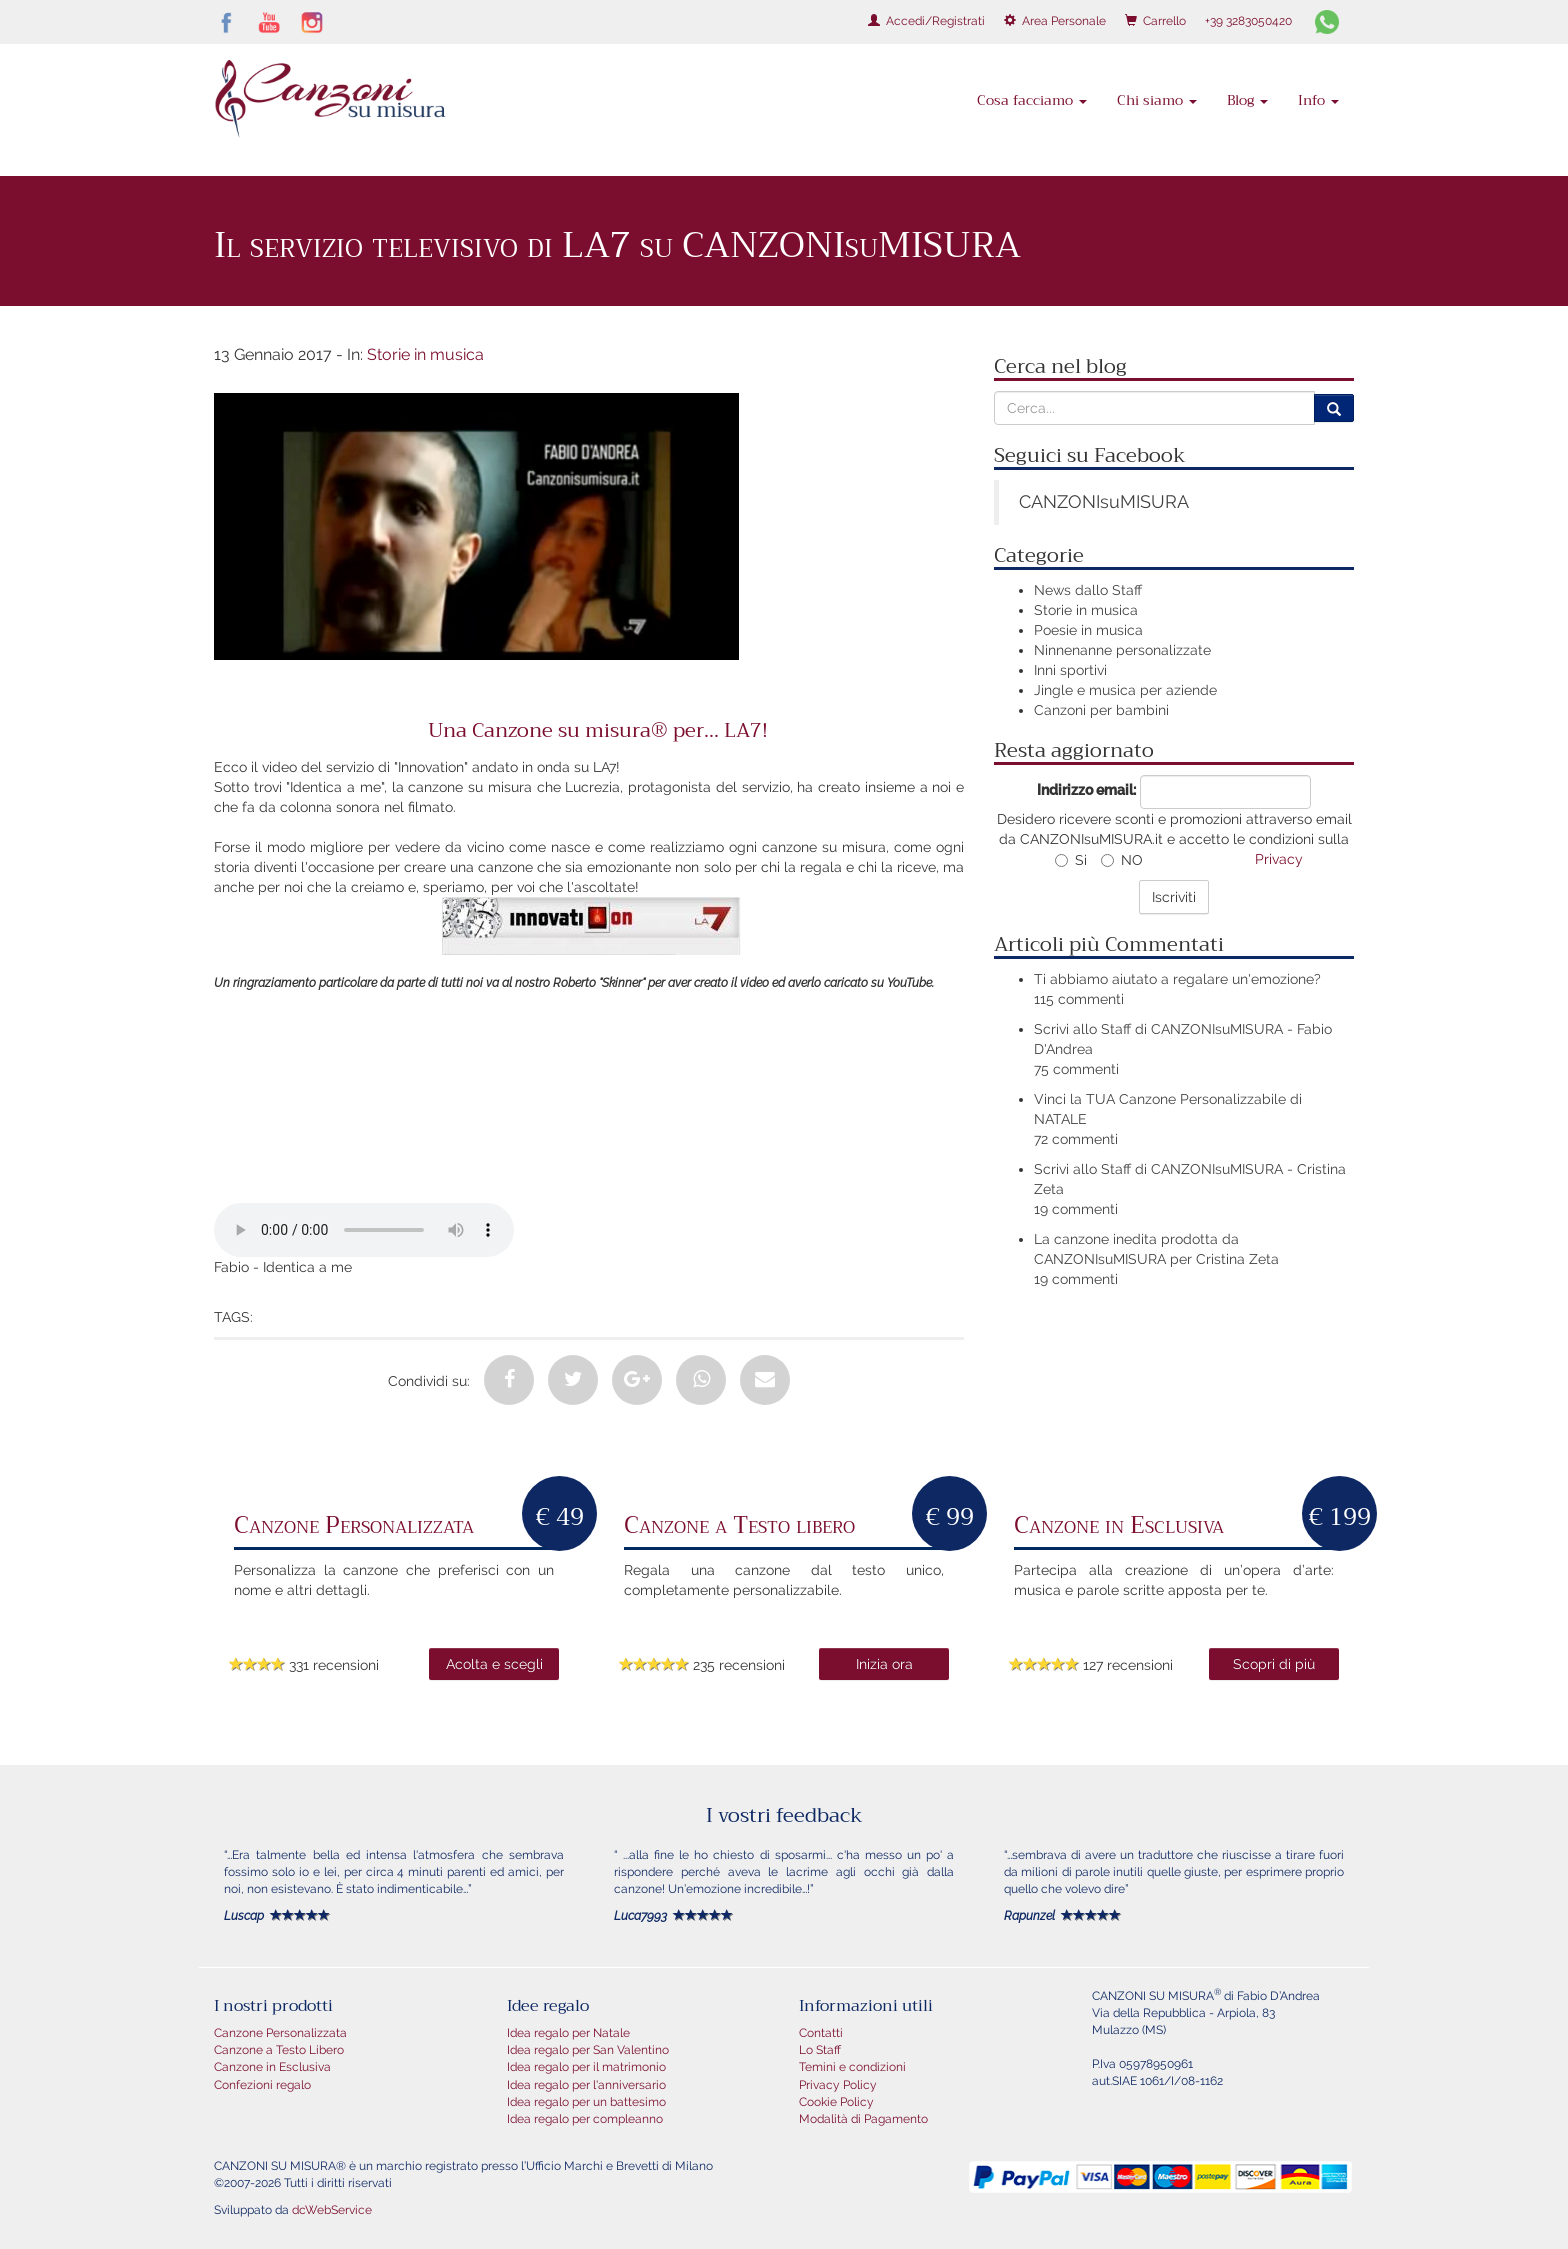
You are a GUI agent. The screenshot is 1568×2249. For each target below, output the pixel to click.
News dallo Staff (1088, 590)
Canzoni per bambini (1101, 710)
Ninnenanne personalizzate (1122, 650)
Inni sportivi (1070, 670)
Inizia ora (884, 1664)
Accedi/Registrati (926, 21)
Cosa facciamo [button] (1032, 100)
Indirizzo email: (1086, 790)
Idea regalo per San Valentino (588, 2050)
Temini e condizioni (852, 2067)
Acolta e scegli (494, 1664)
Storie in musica (425, 354)
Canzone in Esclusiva (272, 2067)
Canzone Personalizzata (280, 2033)
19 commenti (1076, 1209)
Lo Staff (820, 2050)
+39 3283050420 (1248, 21)
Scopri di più (1274, 1664)
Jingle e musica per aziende (1125, 690)
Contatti (821, 2033)
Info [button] (1318, 100)
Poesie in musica (1088, 630)
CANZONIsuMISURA (1104, 502)
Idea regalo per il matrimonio (586, 2067)
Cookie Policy (836, 2102)
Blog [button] (1247, 100)
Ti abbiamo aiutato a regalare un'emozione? (1177, 979)
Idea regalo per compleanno (585, 2119)
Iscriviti (1174, 897)
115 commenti (1079, 999)
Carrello (1155, 21)
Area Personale (1055, 21)
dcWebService (332, 2210)
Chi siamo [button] (1157, 100)
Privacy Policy (838, 2085)
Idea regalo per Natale (568, 2033)
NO (1122, 860)
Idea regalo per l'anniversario (586, 2085)
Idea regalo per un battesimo (586, 2102)
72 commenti (1076, 1139)
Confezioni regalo (262, 2085)
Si (1071, 860)
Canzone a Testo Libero (279, 2050)
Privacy (1279, 859)
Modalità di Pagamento (863, 2119)
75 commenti (1076, 1069)
